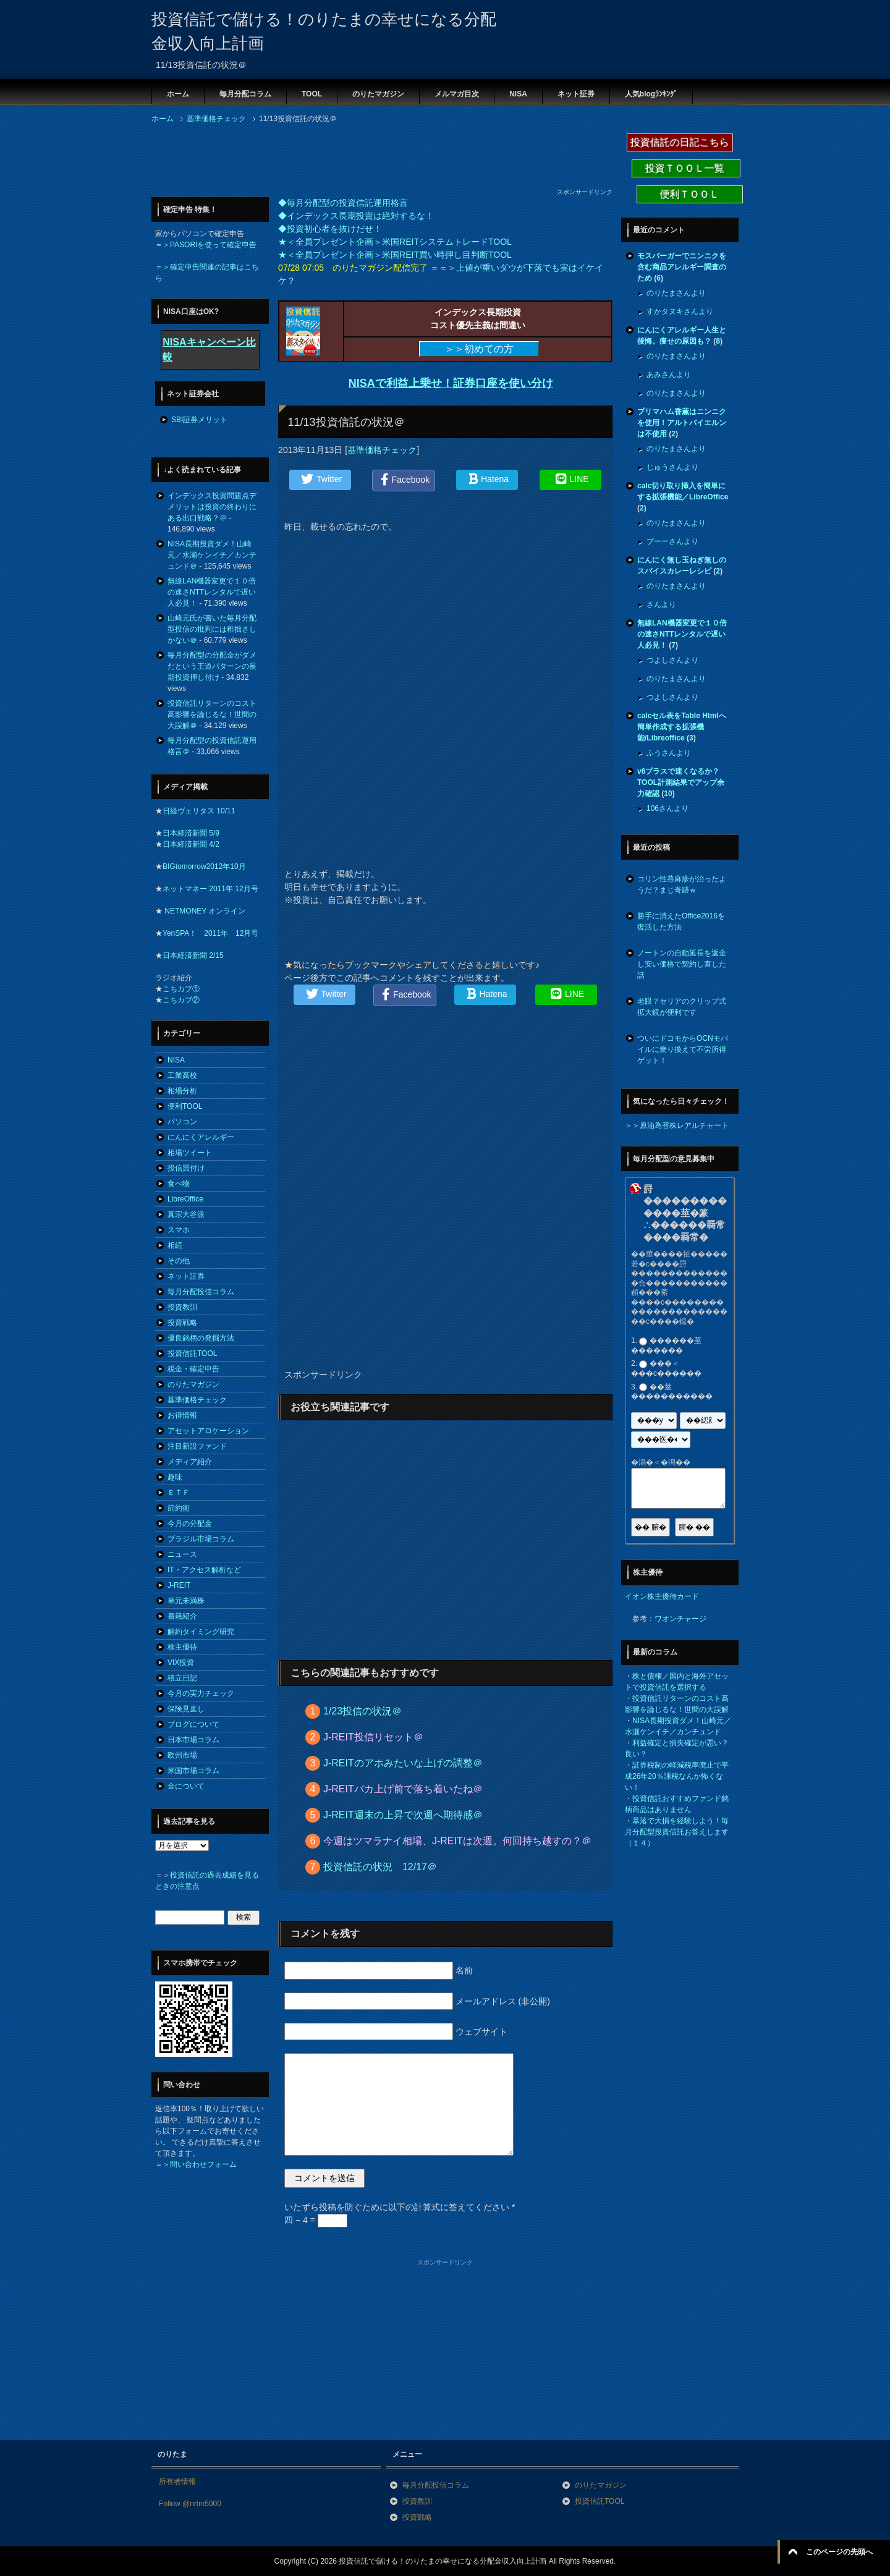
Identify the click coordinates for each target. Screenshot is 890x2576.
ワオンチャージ (680, 1618)
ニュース (182, 1554)
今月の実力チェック (200, 1693)
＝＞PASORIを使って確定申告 (205, 244)
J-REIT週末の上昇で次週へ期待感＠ (403, 1815)
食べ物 (178, 1183)
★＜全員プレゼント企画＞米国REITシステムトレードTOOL (395, 242)
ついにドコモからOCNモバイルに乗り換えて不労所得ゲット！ (682, 1049)
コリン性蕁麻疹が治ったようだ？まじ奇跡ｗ (681, 884)
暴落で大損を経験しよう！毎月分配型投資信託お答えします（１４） (677, 1831)
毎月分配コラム (245, 94)
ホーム (178, 94)
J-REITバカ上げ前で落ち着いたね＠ (403, 1789)
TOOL (312, 94)
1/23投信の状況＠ (362, 1711)
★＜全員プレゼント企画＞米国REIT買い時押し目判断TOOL (395, 255)
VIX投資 (180, 1662)
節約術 (178, 1508)
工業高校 (182, 1075)
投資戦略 (182, 1322)
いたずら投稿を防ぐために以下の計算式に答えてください (399, 2207)
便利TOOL (184, 1106)
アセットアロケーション (208, 1430)
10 (668, 793)
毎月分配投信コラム (200, 1291)
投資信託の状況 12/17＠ (380, 1867)
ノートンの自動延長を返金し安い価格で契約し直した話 (681, 964)
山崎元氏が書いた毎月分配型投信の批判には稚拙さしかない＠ (211, 629)
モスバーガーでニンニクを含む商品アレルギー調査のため (681, 267)
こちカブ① (181, 989)
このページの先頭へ (839, 2552)
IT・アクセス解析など (204, 1570)
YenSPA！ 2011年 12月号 (210, 933)
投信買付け (186, 1168)
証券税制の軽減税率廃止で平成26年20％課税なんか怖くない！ (677, 1776)
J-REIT (178, 1585)
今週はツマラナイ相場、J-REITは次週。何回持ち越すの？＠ (457, 1841)
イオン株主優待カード (662, 1596)
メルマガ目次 (456, 94)
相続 (174, 1245)
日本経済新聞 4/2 (191, 844)
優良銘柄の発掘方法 (200, 1338)
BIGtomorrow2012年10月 (204, 866)
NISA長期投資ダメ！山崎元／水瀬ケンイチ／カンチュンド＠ (211, 555)
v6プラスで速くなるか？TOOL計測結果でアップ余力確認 (680, 782)
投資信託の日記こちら (679, 142)
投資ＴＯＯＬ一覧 (686, 168)
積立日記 (182, 1678)
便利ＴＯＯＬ (689, 194)
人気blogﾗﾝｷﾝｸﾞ (651, 94)
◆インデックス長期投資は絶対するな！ (356, 216)
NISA (518, 94)
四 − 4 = (315, 2220)
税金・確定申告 (193, 1369)
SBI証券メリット (199, 419)
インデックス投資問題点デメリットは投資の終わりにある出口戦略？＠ (211, 506)
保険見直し (186, 1709)
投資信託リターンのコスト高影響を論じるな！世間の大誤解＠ (211, 714)
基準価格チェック (382, 450)
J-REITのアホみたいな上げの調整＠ (403, 1763)
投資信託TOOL (192, 1353)
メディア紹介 (189, 1461)
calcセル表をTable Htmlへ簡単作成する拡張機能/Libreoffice (681, 726)
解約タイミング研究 (200, 1631)
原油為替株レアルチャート (684, 1125)
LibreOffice (185, 1199)
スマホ (178, 1230)
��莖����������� (672, 1392)
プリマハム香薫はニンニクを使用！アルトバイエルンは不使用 (681, 422)
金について (186, 1786)
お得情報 (182, 1415)
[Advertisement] (376, 159)
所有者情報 (177, 2481)
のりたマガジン (378, 94)
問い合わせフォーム (203, 2164)
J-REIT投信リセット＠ (373, 1737)
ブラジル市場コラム (200, 1539)
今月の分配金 (189, 1523)
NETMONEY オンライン (204, 911)
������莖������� (666, 1345)
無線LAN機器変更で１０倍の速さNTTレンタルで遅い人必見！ (211, 592)
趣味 (174, 1477)
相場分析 (182, 1091)
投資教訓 (182, 1307)
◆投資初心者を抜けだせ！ (330, 229)
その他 (178, 1260)
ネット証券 (576, 94)
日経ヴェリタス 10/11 (199, 811)
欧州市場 (182, 1755)
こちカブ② (181, 1000)
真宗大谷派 (186, 1214)
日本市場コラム (193, 1739)
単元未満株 (186, 1600)
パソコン (182, 1121)
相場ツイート (189, 1152)
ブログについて (193, 1724)
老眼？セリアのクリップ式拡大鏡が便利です (681, 1007)
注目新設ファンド (197, 1446)
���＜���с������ (666, 1369)
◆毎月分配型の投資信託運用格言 (343, 203)
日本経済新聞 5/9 (191, 833)
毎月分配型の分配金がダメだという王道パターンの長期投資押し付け (211, 666)
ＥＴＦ (178, 1492)
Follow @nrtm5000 (190, 2503)
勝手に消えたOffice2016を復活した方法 (681, 921)
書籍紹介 (182, 1616)
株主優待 (182, 1647)
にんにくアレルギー (200, 1137)
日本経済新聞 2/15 (193, 955)
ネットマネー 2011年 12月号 (210, 888)
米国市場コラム (193, 1770)
